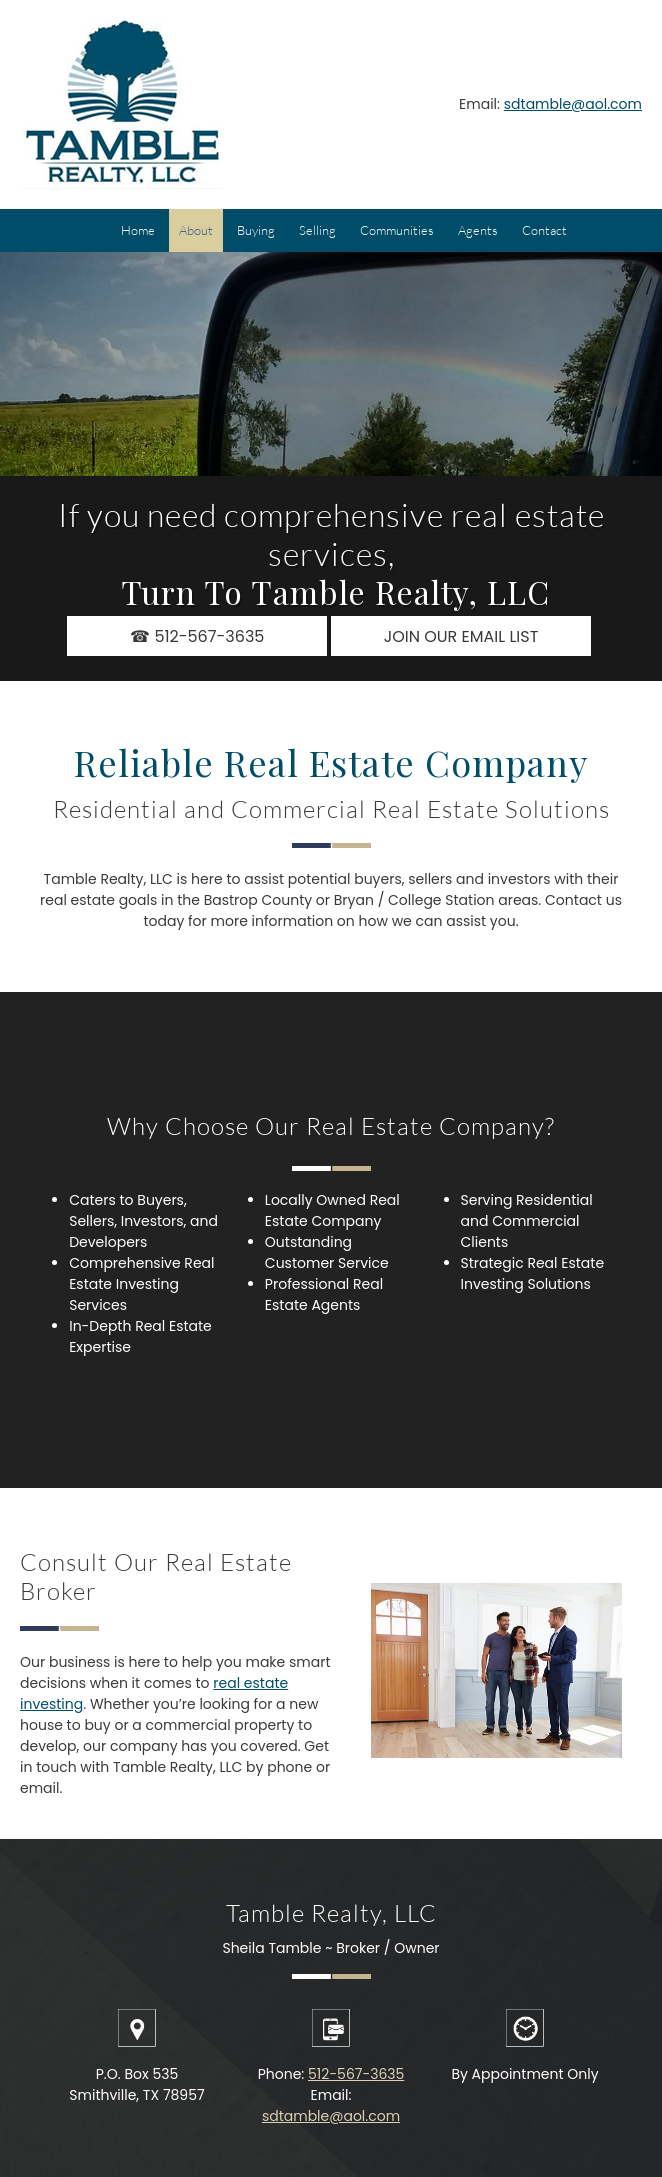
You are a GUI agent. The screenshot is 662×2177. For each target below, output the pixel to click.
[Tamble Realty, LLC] (122, 104)
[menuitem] (138, 230)
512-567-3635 (356, 2074)
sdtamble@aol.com (573, 104)
